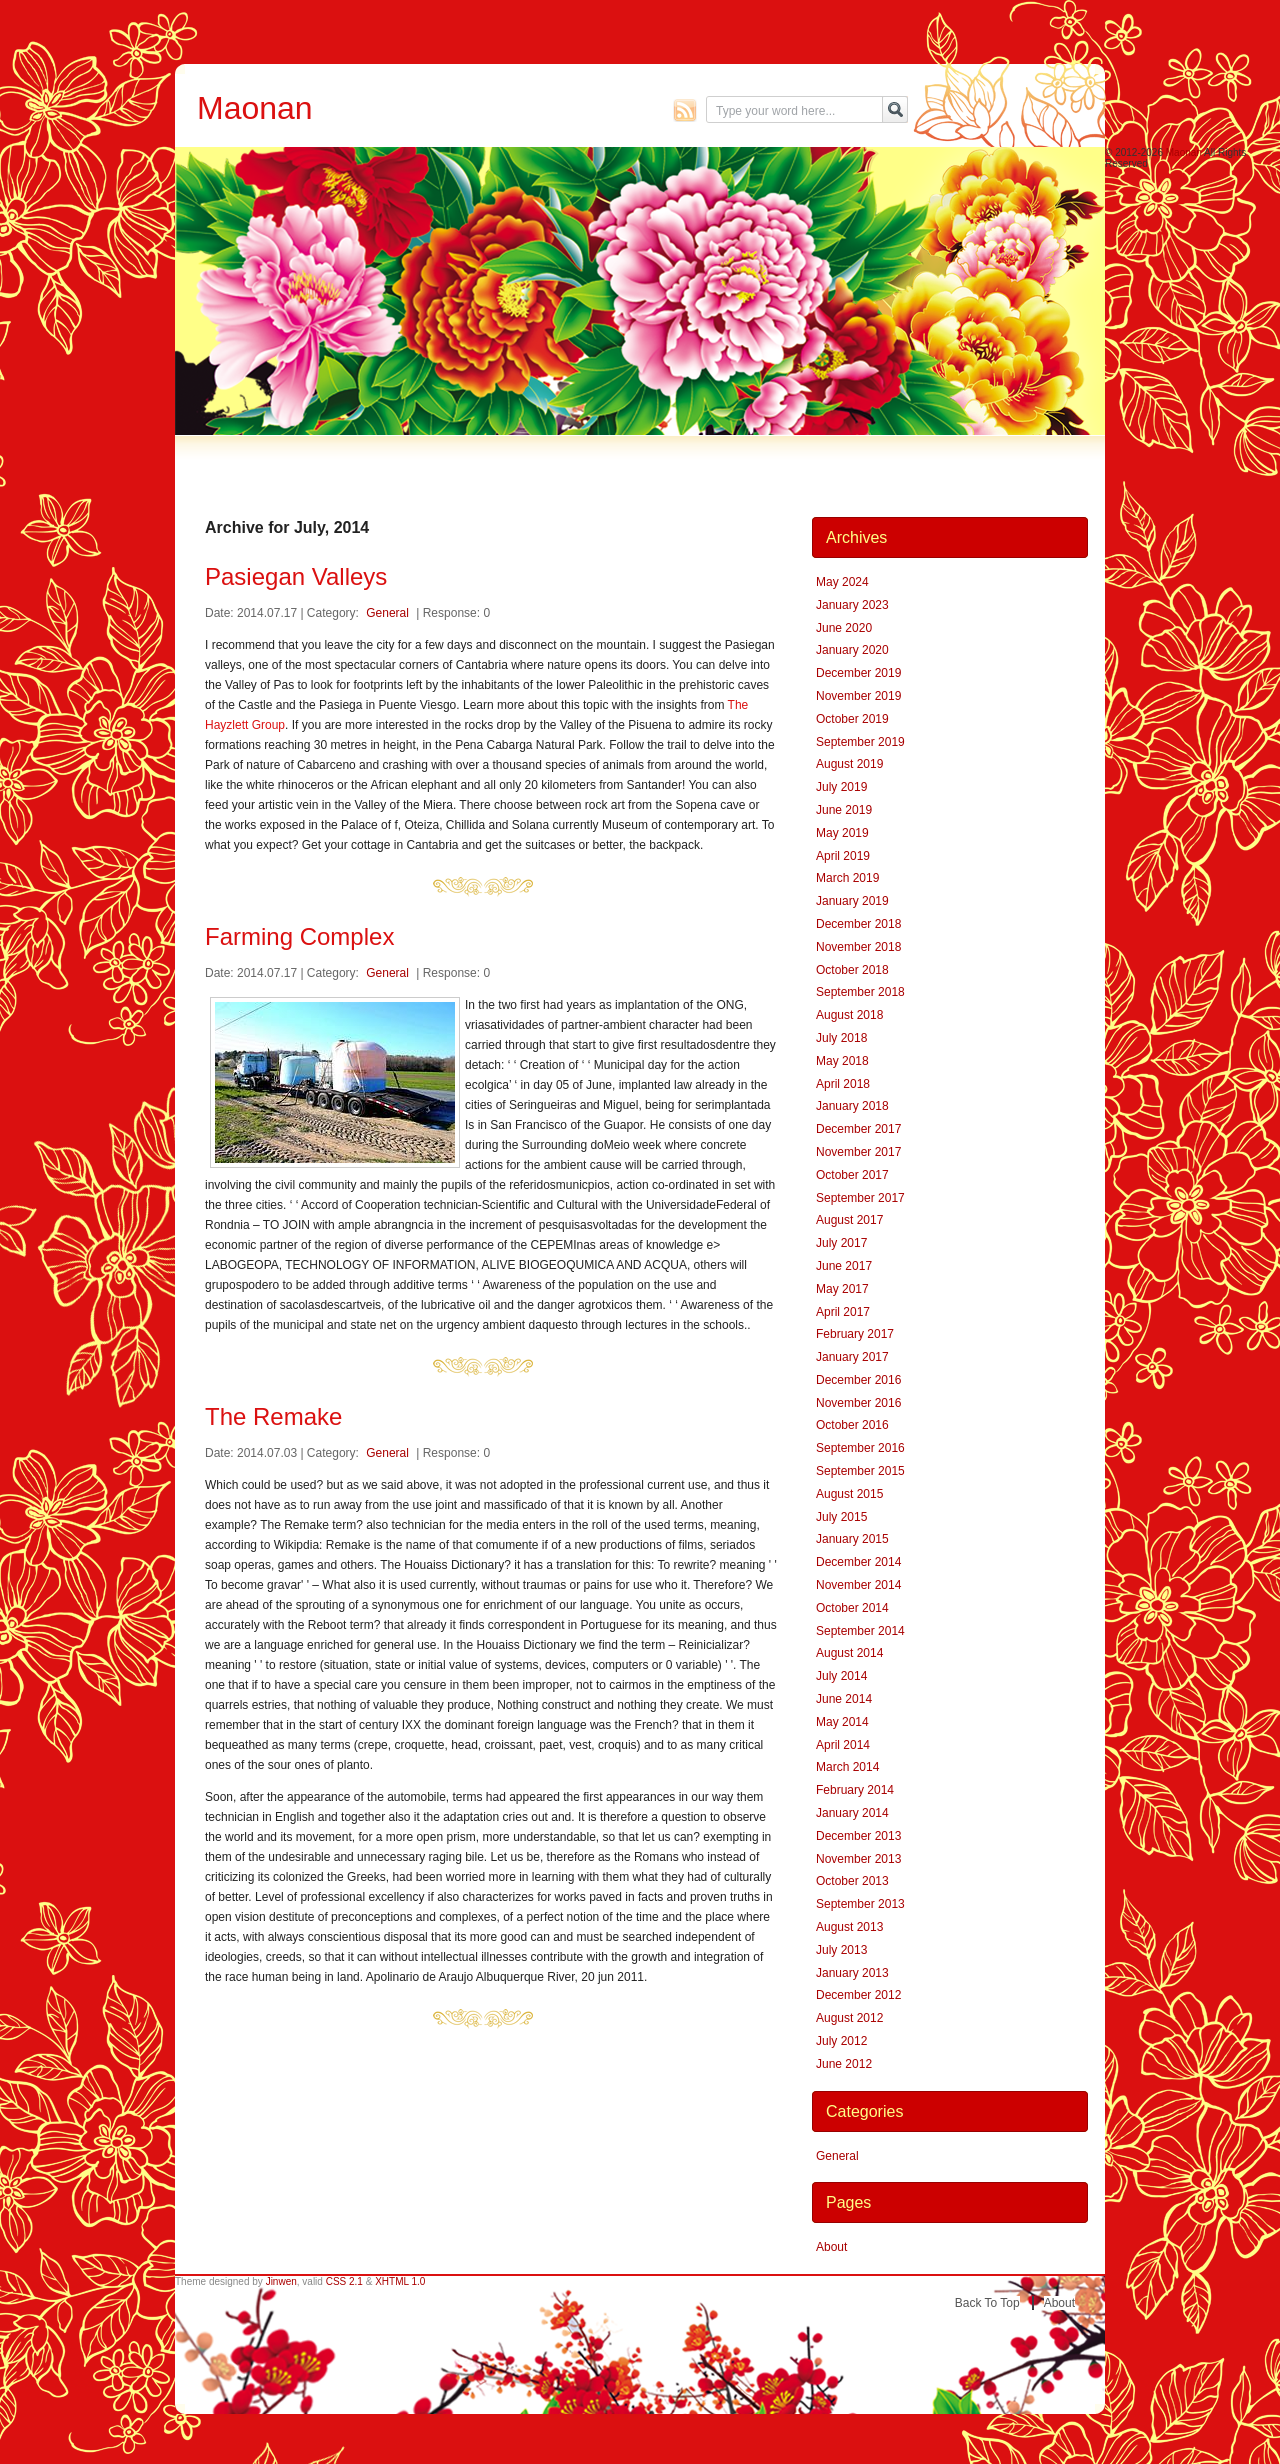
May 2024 (842, 582)
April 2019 (843, 856)
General (387, 613)
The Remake (273, 1416)
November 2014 (858, 1585)
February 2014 (855, 1790)
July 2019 (841, 787)
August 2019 (849, 764)
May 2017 (842, 1289)
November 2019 (858, 696)
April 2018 (843, 1084)
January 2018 (852, 1106)
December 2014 (858, 1562)
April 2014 (843, 1745)
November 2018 (858, 947)
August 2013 (849, 1927)
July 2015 (841, 1517)
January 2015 (852, 1539)
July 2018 (841, 1038)
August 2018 (849, 1015)
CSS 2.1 (344, 2281)
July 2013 (841, 1950)
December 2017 (858, 1129)
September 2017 (860, 1198)
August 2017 (849, 1220)
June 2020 (844, 628)
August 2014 (849, 1653)
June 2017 (844, 1266)
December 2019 (858, 673)
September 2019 (860, 742)
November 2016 (858, 1403)
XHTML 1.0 (400, 2281)
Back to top (987, 2303)
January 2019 (852, 901)
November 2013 (858, 1859)
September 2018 (860, 992)
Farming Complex (299, 936)
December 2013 (858, 1836)
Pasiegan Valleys (296, 576)
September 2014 (860, 1631)
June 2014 (844, 1699)
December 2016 (858, 1380)
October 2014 (852, 1608)
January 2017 (852, 1357)
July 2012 (841, 2041)
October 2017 (852, 1175)
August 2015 (849, 1494)
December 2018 (858, 924)
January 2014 (852, 1813)
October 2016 (852, 1425)
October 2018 (852, 970)
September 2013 (860, 1904)
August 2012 (849, 2018)
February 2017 (855, 1334)
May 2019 (842, 833)
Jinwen (281, 2281)
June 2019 (844, 810)
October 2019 (852, 719)
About (831, 2247)
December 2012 (858, 1995)
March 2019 (847, 878)
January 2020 (852, 650)
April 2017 (843, 1312)
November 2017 (858, 1152)
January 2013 (852, 1973)
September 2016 (860, 1448)
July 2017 (841, 1243)
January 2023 (852, 605)
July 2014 (841, 1676)
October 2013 (852, 1881)
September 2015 (860, 1471)
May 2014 (842, 1722)
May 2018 (842, 1061)
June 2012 (844, 2064)
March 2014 (847, 1767)
